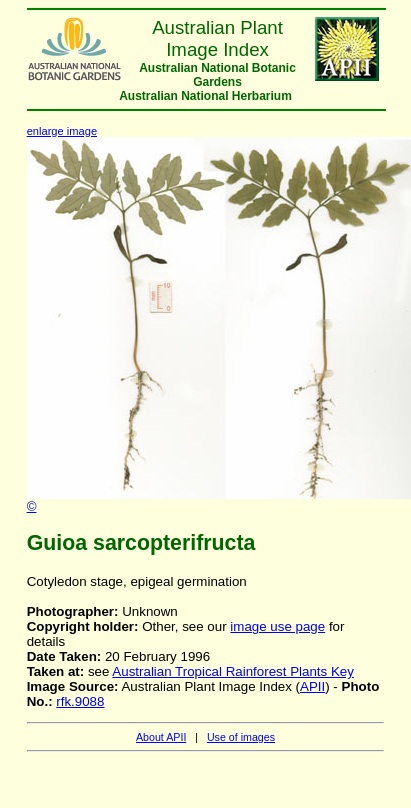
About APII (161, 737)
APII (312, 686)
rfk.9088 (80, 701)
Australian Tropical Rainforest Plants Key (233, 671)
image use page (277, 626)
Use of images (241, 737)
